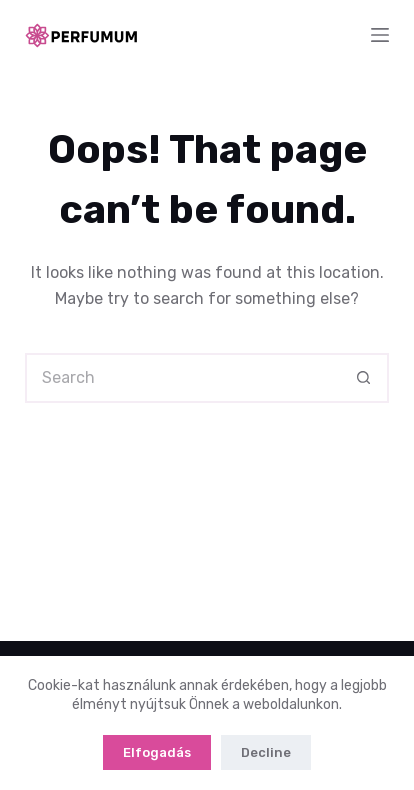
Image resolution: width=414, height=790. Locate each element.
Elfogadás (157, 752)
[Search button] (364, 378)
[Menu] (380, 35)
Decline (266, 752)
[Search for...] (182, 378)
